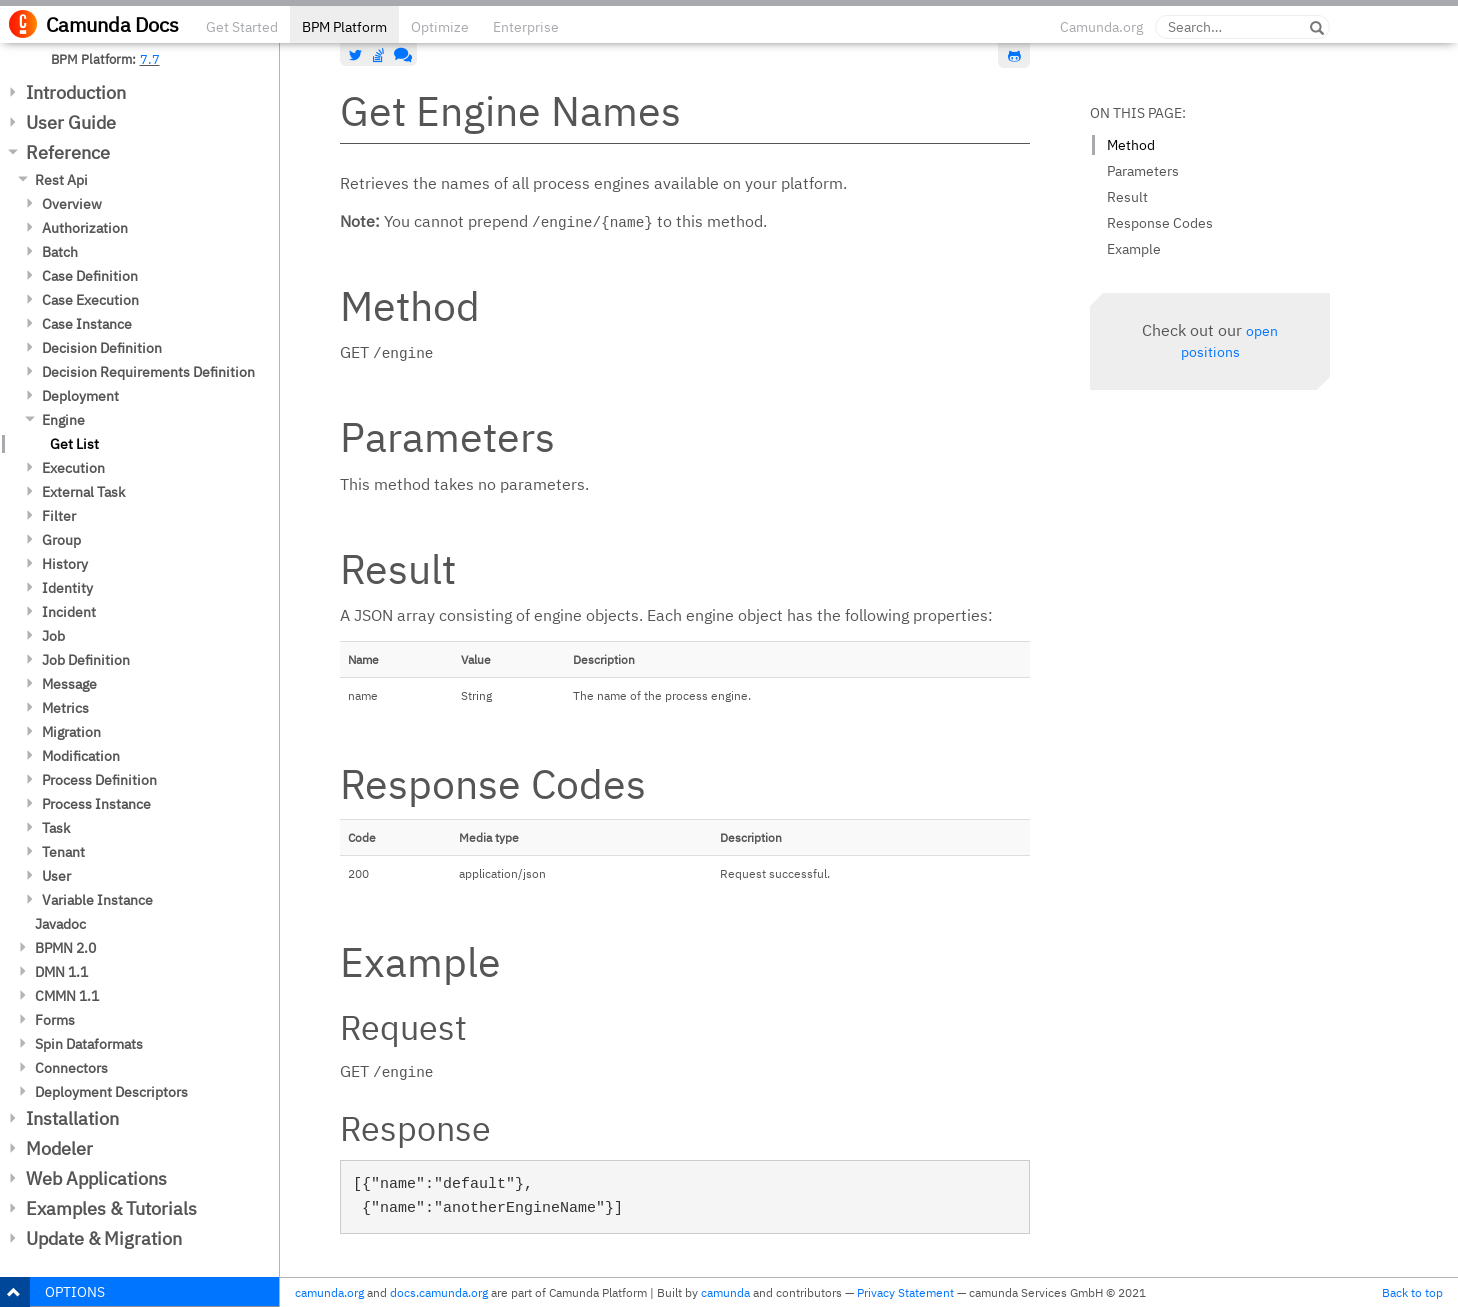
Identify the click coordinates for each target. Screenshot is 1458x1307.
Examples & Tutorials (111, 1208)
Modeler (59, 1148)
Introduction (76, 92)
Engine (63, 420)
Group (61, 540)
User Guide (71, 122)
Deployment (80, 396)
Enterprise (526, 27)
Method (1131, 145)
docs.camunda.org (439, 1292)
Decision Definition (102, 348)
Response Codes (1160, 223)
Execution (73, 468)
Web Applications (96, 1178)
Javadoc (60, 924)
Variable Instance (97, 900)
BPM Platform (344, 27)
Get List (74, 444)
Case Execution (90, 300)
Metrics (65, 708)
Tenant (63, 852)
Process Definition (99, 780)
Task (56, 828)
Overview (72, 204)
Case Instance (87, 324)
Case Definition (90, 276)
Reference (68, 152)
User (56, 876)
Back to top (1412, 1292)
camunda (725, 1292)
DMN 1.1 (61, 972)
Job (53, 636)
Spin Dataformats (89, 1044)
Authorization (85, 228)
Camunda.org (1101, 27)
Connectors (71, 1068)
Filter (59, 516)
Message (69, 684)
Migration (71, 732)
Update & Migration (104, 1238)
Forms (55, 1020)
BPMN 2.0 (65, 948)
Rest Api (61, 180)
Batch (60, 252)
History (65, 564)
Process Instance (96, 804)
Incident (69, 612)
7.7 (150, 59)
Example (1134, 249)
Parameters (1143, 171)
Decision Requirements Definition (148, 372)
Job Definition (86, 660)
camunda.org (329, 1292)
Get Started (242, 27)
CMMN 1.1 (67, 996)
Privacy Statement (905, 1292)
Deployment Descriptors (111, 1092)
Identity (67, 588)
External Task (83, 492)
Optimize (440, 27)
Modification (81, 756)
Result (1127, 197)
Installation (72, 1118)
